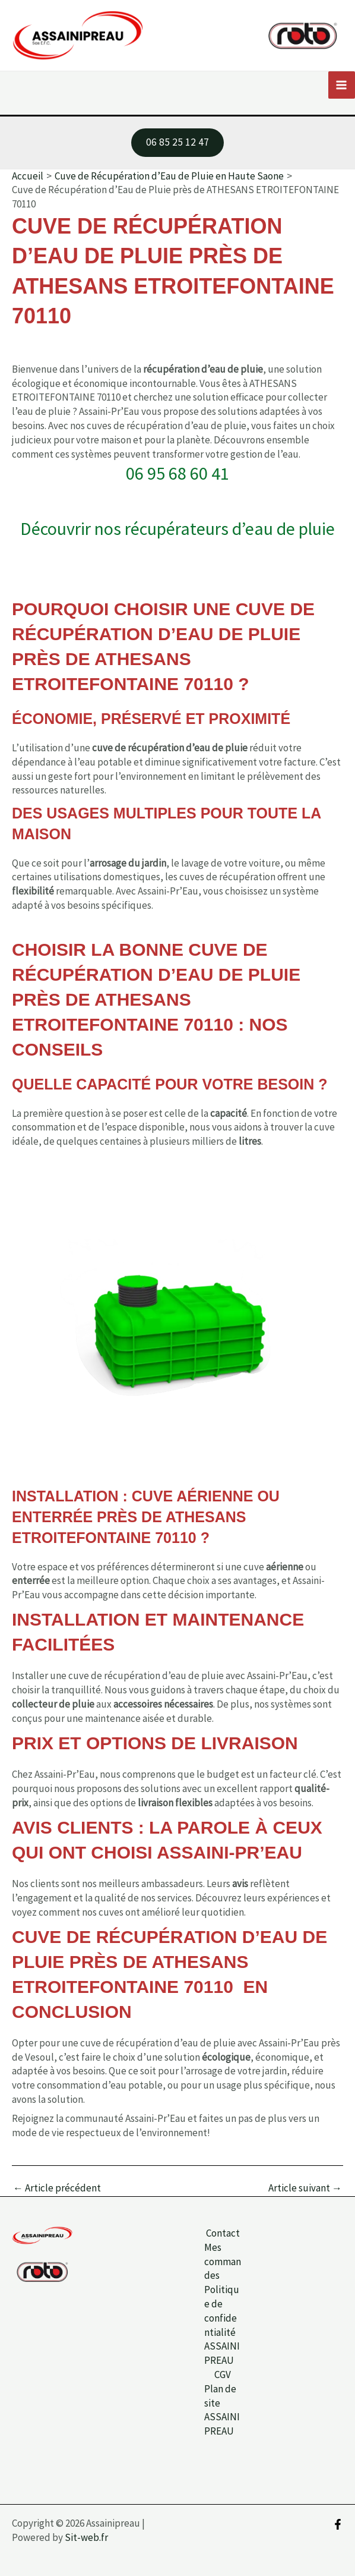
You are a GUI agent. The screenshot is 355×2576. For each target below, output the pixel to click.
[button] (177, 144)
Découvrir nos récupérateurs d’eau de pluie (177, 529)
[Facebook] (337, 2524)
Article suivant (305, 2189)
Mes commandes (222, 2261)
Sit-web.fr (86, 2537)
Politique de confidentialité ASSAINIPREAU (222, 2325)
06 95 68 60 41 (177, 473)
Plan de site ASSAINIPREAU (222, 2410)
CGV (222, 2374)
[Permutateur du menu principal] (342, 86)
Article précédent (57, 2189)
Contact (223, 2233)
